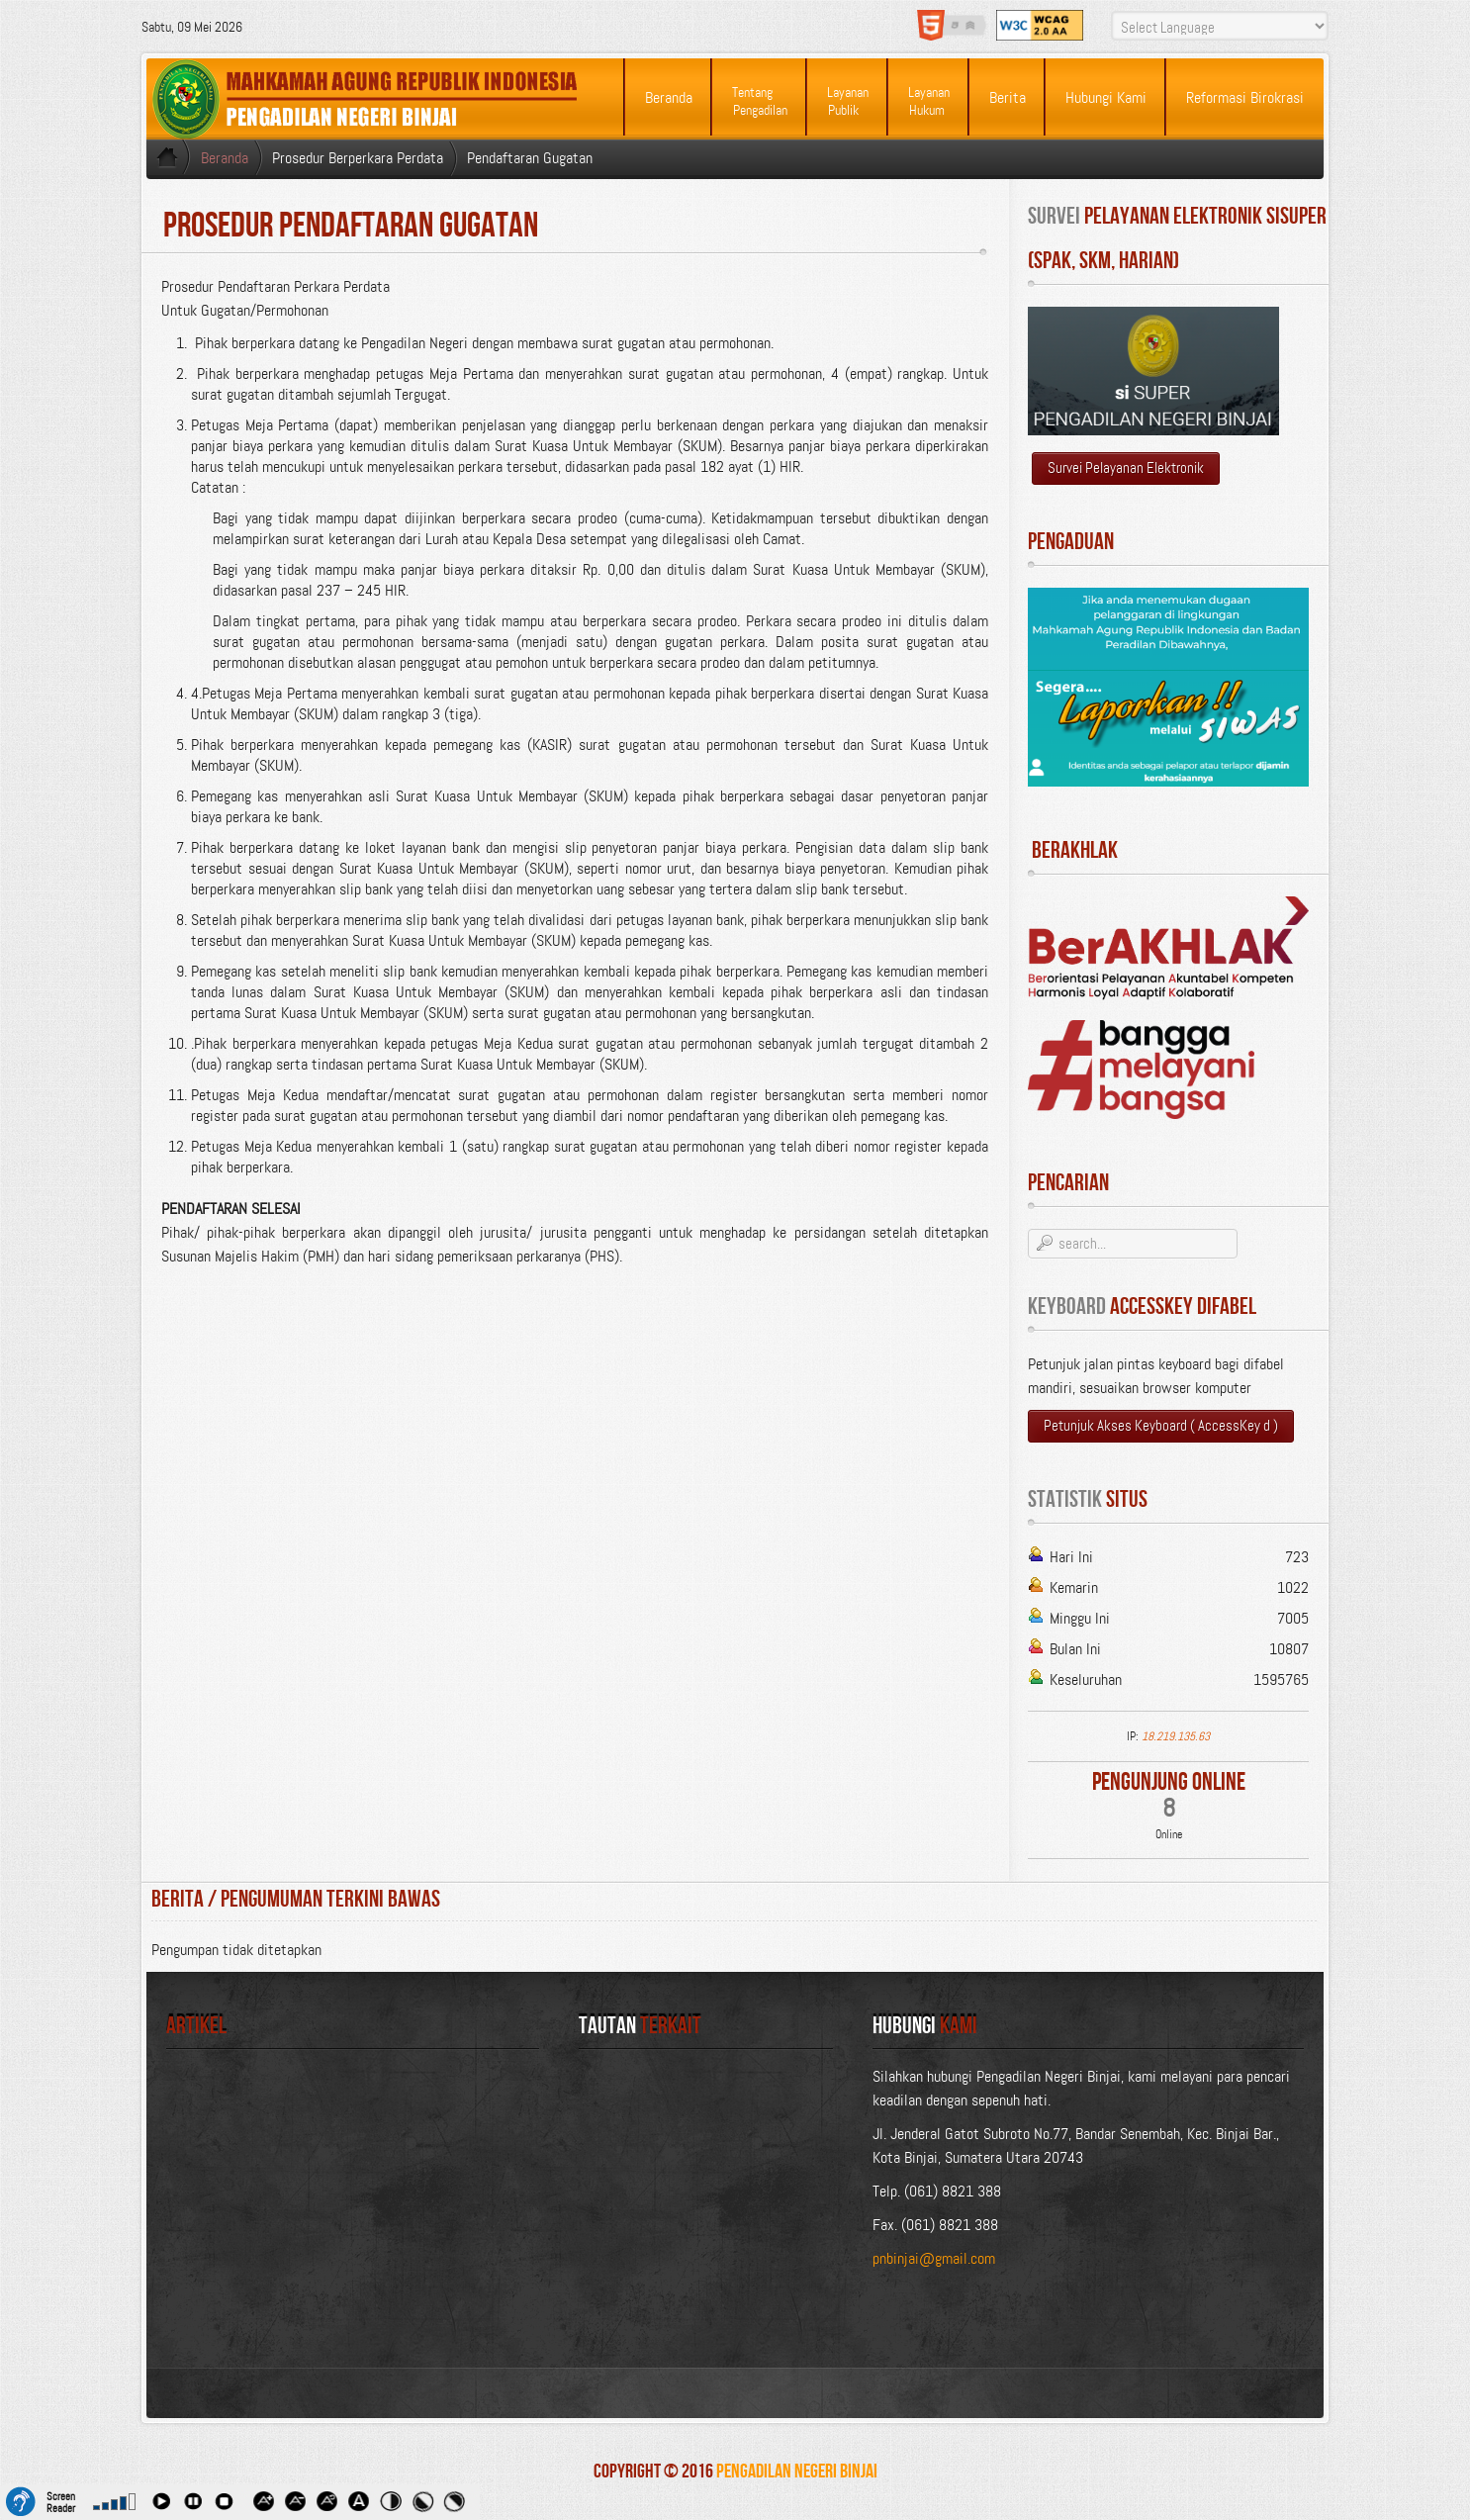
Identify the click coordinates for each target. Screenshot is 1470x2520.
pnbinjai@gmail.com (934, 2258)
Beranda (224, 157)
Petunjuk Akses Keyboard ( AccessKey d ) (1161, 1426)
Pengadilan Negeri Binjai (796, 2471)
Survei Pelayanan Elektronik (1126, 468)
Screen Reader (60, 2500)
